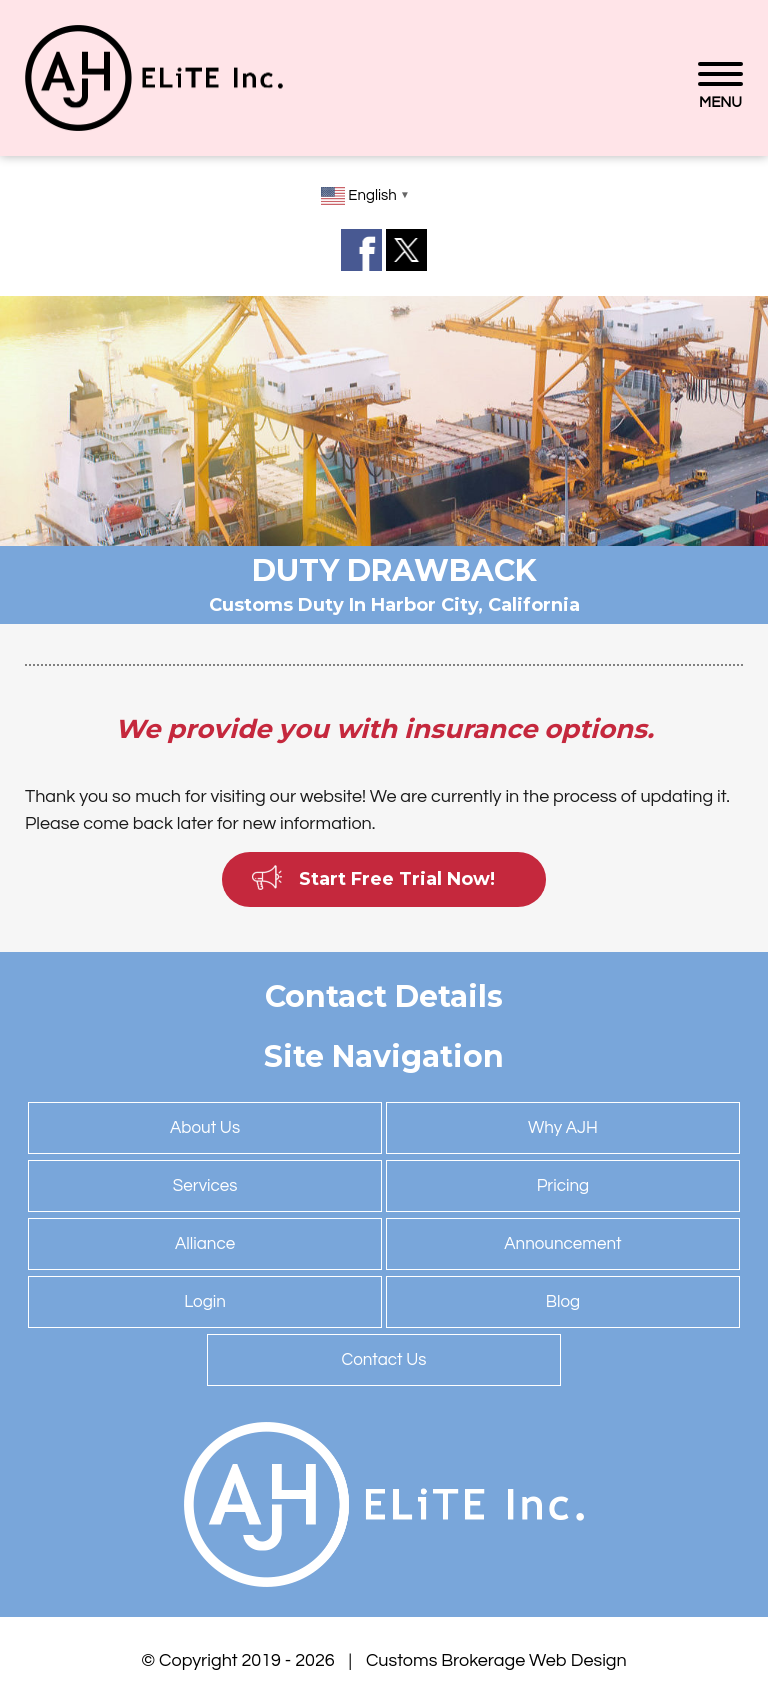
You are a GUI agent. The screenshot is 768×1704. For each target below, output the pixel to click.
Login (205, 1302)
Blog (563, 1302)
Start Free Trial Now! (397, 879)
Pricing (563, 1186)
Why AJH (563, 1128)
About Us (205, 1128)
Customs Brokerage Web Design (496, 1660)
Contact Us (384, 1360)
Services (205, 1186)
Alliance (205, 1244)
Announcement (562, 1244)
